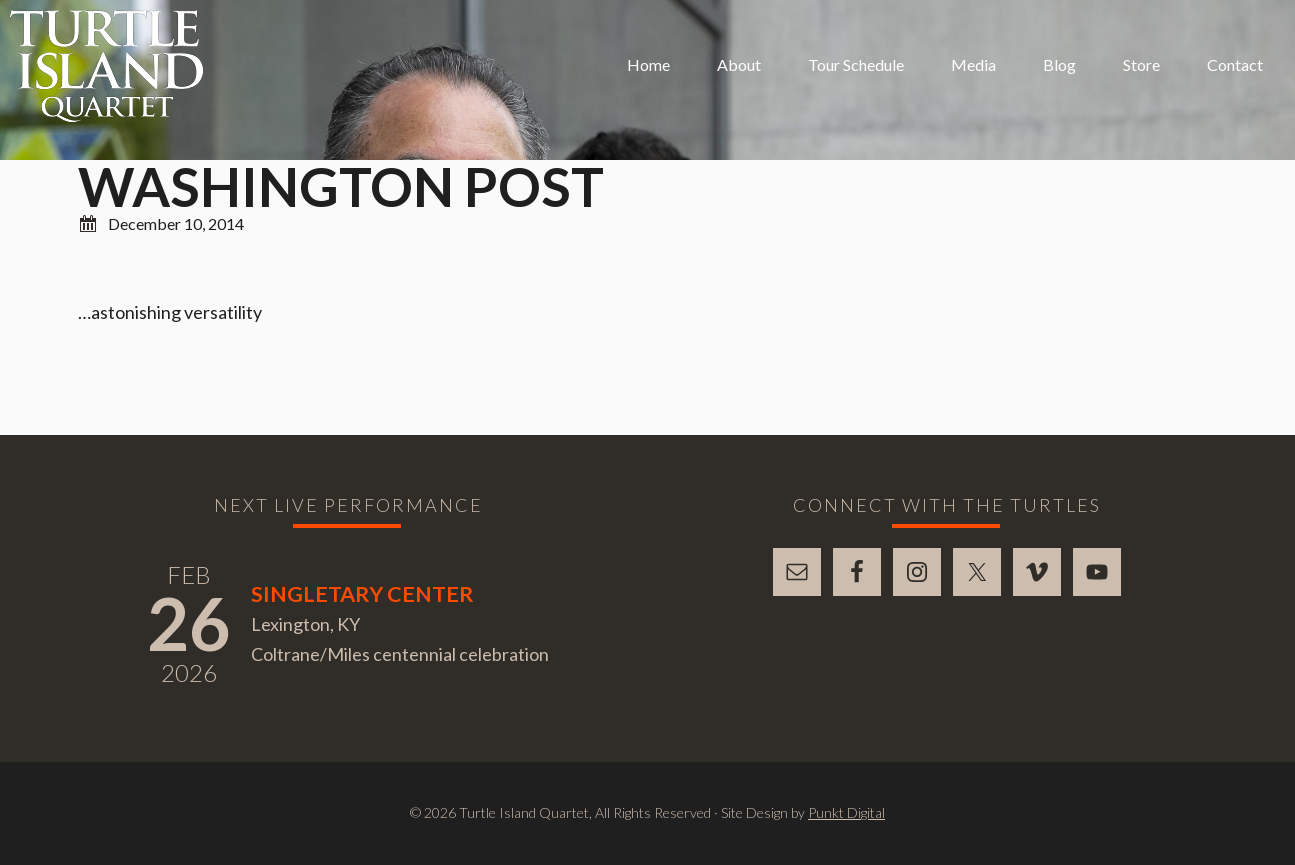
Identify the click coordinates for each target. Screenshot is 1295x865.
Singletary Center (362, 594)
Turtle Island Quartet (106, 66)
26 (189, 623)
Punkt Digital (846, 812)
